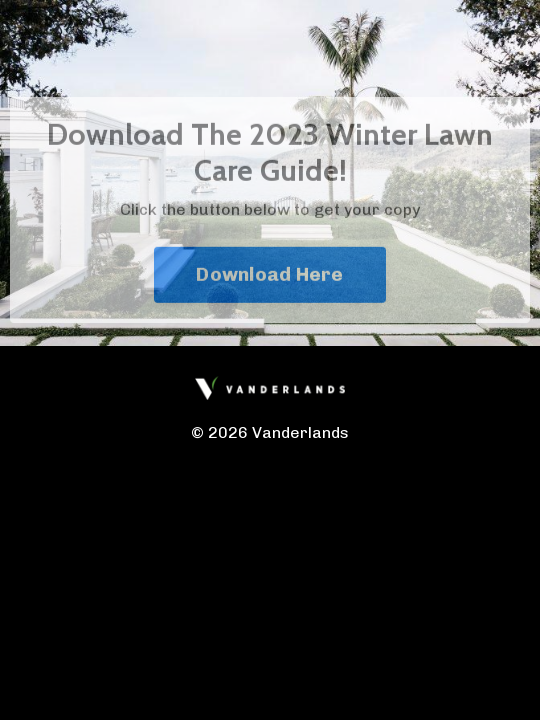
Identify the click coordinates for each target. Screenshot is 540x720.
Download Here (269, 289)
